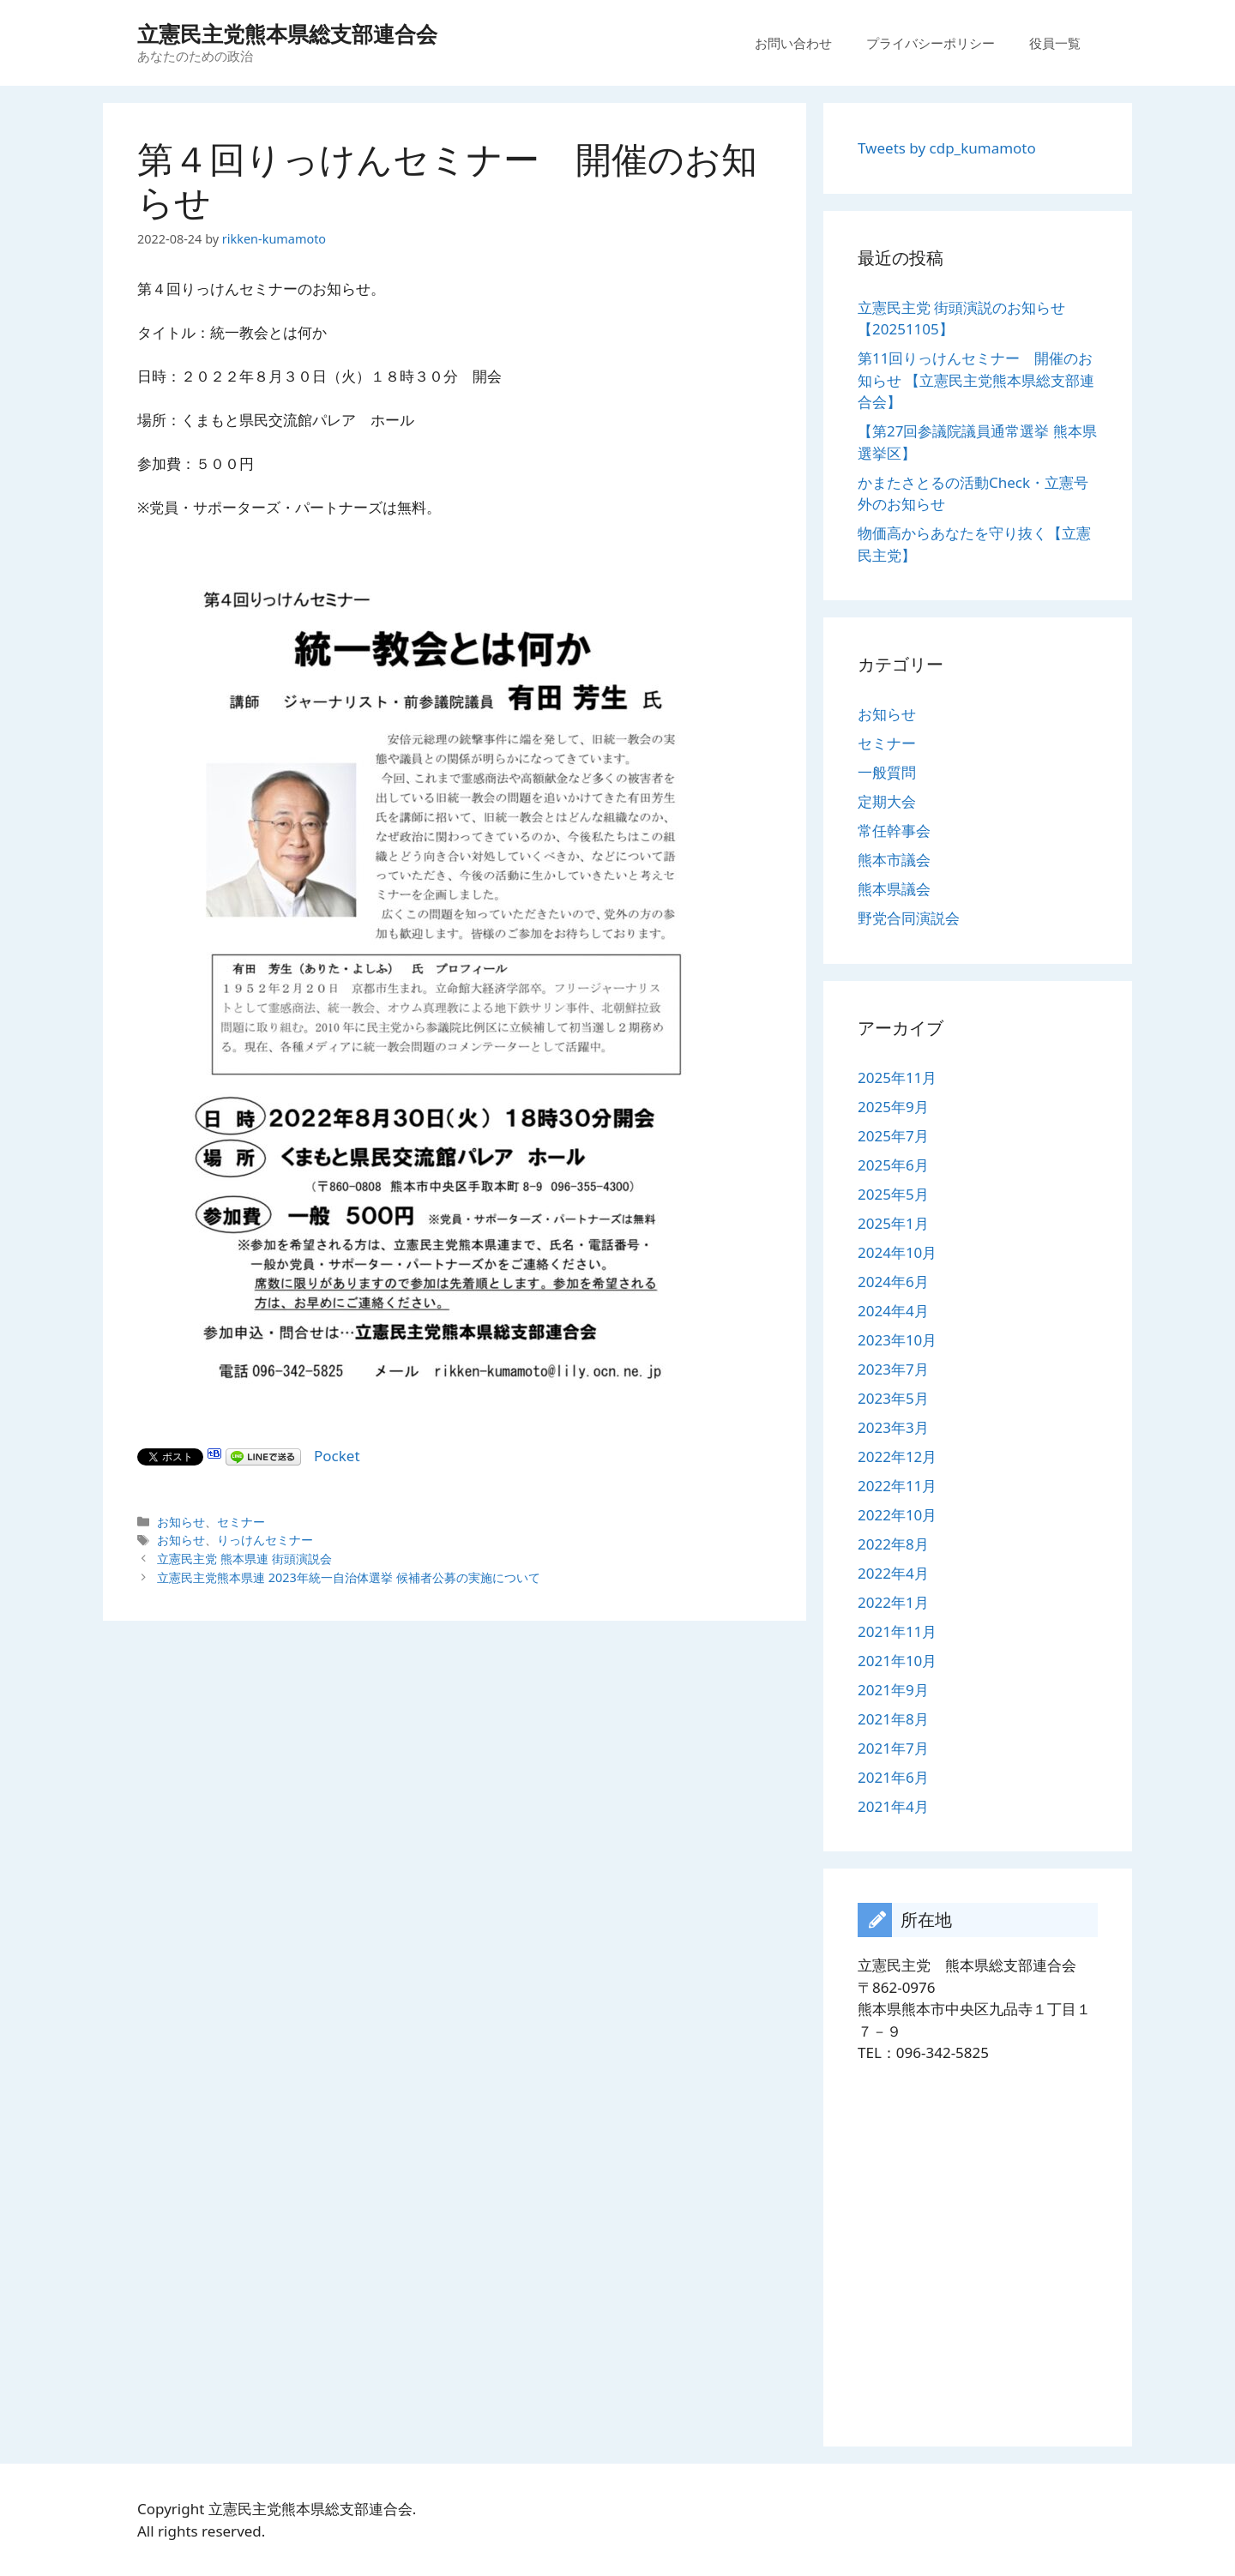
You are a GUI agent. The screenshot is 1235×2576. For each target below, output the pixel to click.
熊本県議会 (894, 889)
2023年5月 (893, 1398)
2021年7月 (893, 1748)
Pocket (337, 1456)
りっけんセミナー (265, 1540)
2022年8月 (893, 1544)
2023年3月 (893, 1427)
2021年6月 (893, 1777)
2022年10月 (897, 1515)
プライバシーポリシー (930, 42)
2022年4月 (893, 1573)
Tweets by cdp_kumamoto (947, 148)
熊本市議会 (894, 860)
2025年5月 (893, 1194)
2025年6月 (893, 1165)
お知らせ (181, 1522)
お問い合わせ (793, 42)
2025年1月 (893, 1223)
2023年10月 (897, 1340)
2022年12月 (897, 1456)
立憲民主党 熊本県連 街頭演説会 (244, 1558)
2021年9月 (893, 1690)
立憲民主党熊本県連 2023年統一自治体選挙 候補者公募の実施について (348, 1577)
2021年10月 (897, 1660)
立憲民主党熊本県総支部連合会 (287, 33)
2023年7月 (893, 1369)
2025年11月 (897, 1077)
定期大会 (887, 801)
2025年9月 (893, 1106)
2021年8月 (893, 1719)
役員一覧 (1055, 42)
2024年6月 (893, 1281)
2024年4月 (893, 1311)
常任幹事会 (894, 830)
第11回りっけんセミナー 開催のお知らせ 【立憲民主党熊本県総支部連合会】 (976, 380)
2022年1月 (893, 1602)
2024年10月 (897, 1252)
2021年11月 (897, 1631)
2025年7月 (893, 1136)
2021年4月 (893, 1806)
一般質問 (887, 772)
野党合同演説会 (909, 918)
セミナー (241, 1522)
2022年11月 (897, 1486)
